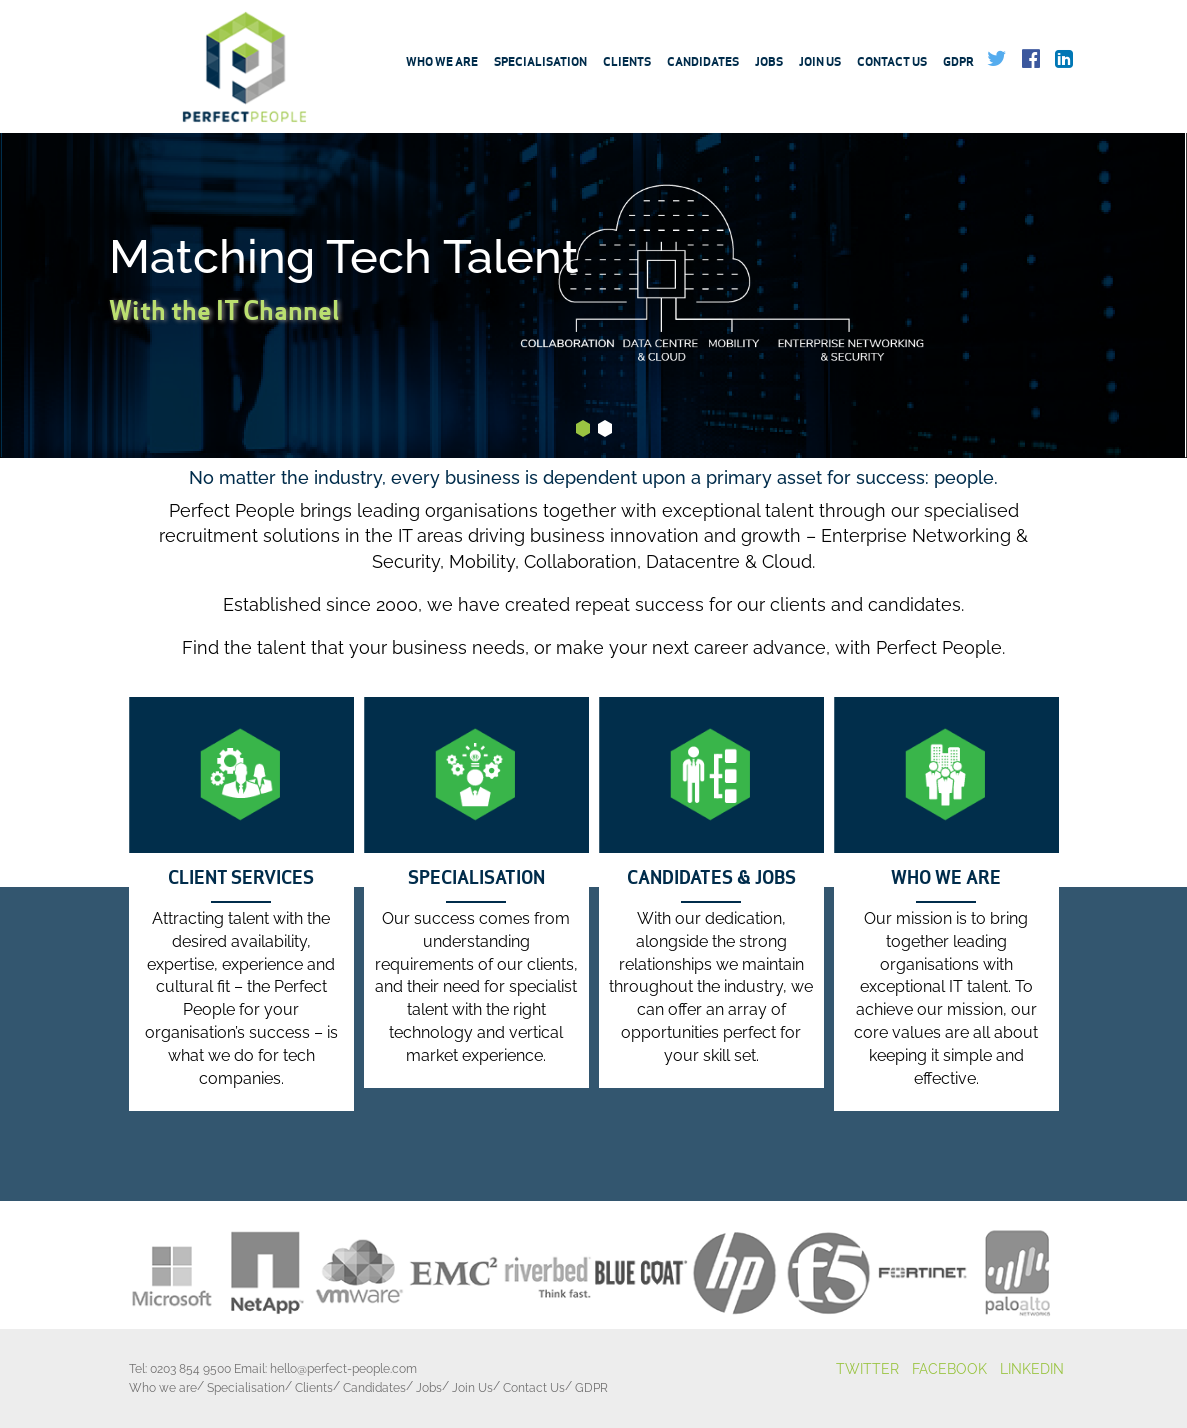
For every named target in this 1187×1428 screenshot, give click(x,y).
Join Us (820, 63)
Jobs (769, 63)
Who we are (442, 63)
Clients (627, 63)
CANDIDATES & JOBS (711, 878)
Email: (325, 1369)
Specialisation (540, 63)
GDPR (958, 63)
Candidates (703, 63)
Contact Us (892, 63)
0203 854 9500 (190, 1369)
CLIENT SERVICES (241, 878)
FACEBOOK (949, 1369)
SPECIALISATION (476, 878)
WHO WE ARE (946, 878)
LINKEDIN (1032, 1369)
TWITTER (867, 1369)
